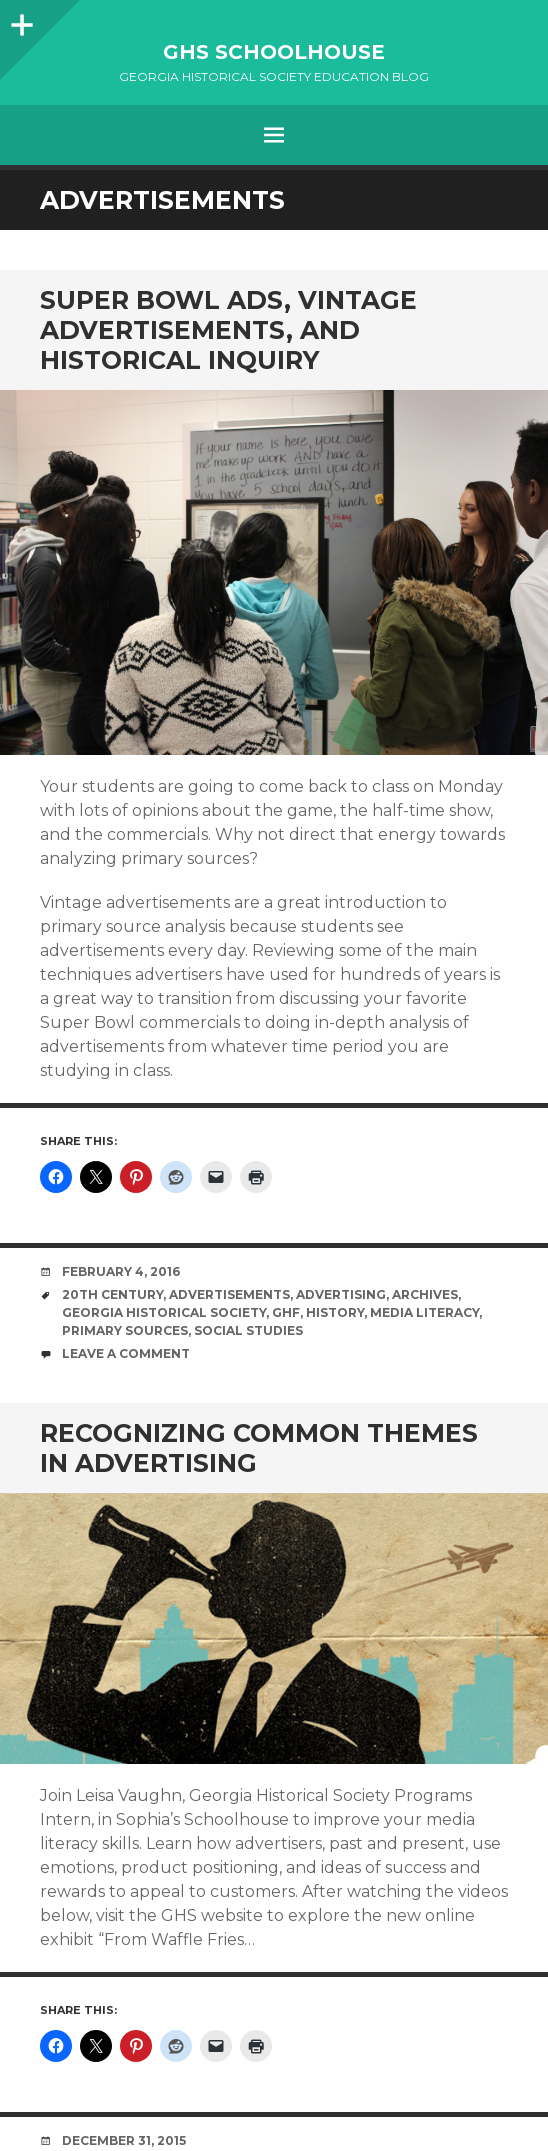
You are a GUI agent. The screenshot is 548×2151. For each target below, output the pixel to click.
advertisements (229, 1294)
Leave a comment (126, 1353)
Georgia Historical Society (164, 1312)
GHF (286, 1312)
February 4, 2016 (121, 1271)
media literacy (424, 1312)
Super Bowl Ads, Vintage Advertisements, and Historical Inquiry (228, 330)
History (335, 1312)
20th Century (112, 1294)
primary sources (125, 1330)
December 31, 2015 (124, 2140)
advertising (341, 1294)
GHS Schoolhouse (274, 52)
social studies (248, 1330)
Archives (425, 1294)
